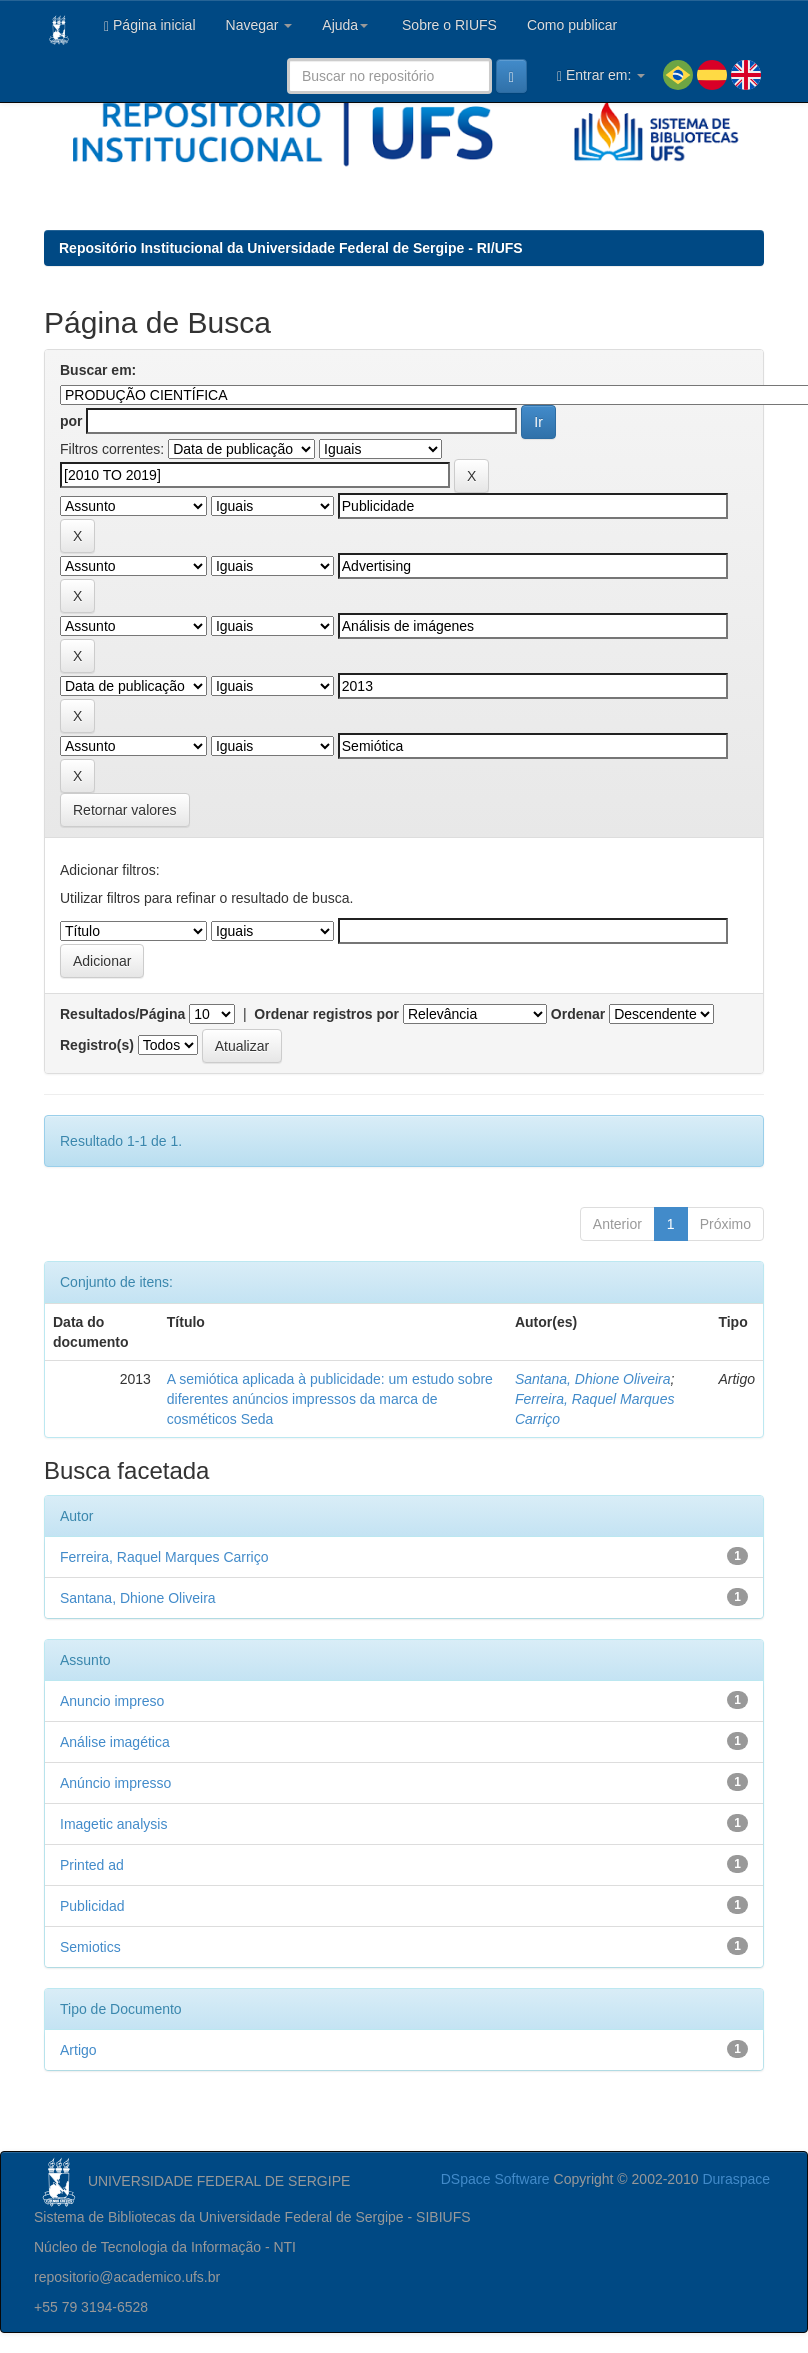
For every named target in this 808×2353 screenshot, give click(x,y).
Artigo (78, 2050)
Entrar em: (601, 75)
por (71, 421)
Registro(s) (97, 1045)
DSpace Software (495, 2179)
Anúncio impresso (115, 1783)
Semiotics (90, 1947)
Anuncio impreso (112, 1701)
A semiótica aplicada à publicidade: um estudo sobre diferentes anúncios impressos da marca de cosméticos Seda (330, 1399)
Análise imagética (115, 1742)
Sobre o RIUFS (447, 25)
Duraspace (736, 2179)
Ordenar (578, 1014)
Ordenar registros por (326, 1014)
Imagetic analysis (113, 1824)
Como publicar (572, 25)
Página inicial (150, 25)
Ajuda (345, 25)
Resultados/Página (122, 1014)
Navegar (259, 25)
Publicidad (92, 1906)
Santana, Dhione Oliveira (593, 1379)
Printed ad (92, 1865)
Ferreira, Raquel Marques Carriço (164, 1557)
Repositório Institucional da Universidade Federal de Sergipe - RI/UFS (291, 248)
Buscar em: (98, 370)
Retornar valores (125, 810)
